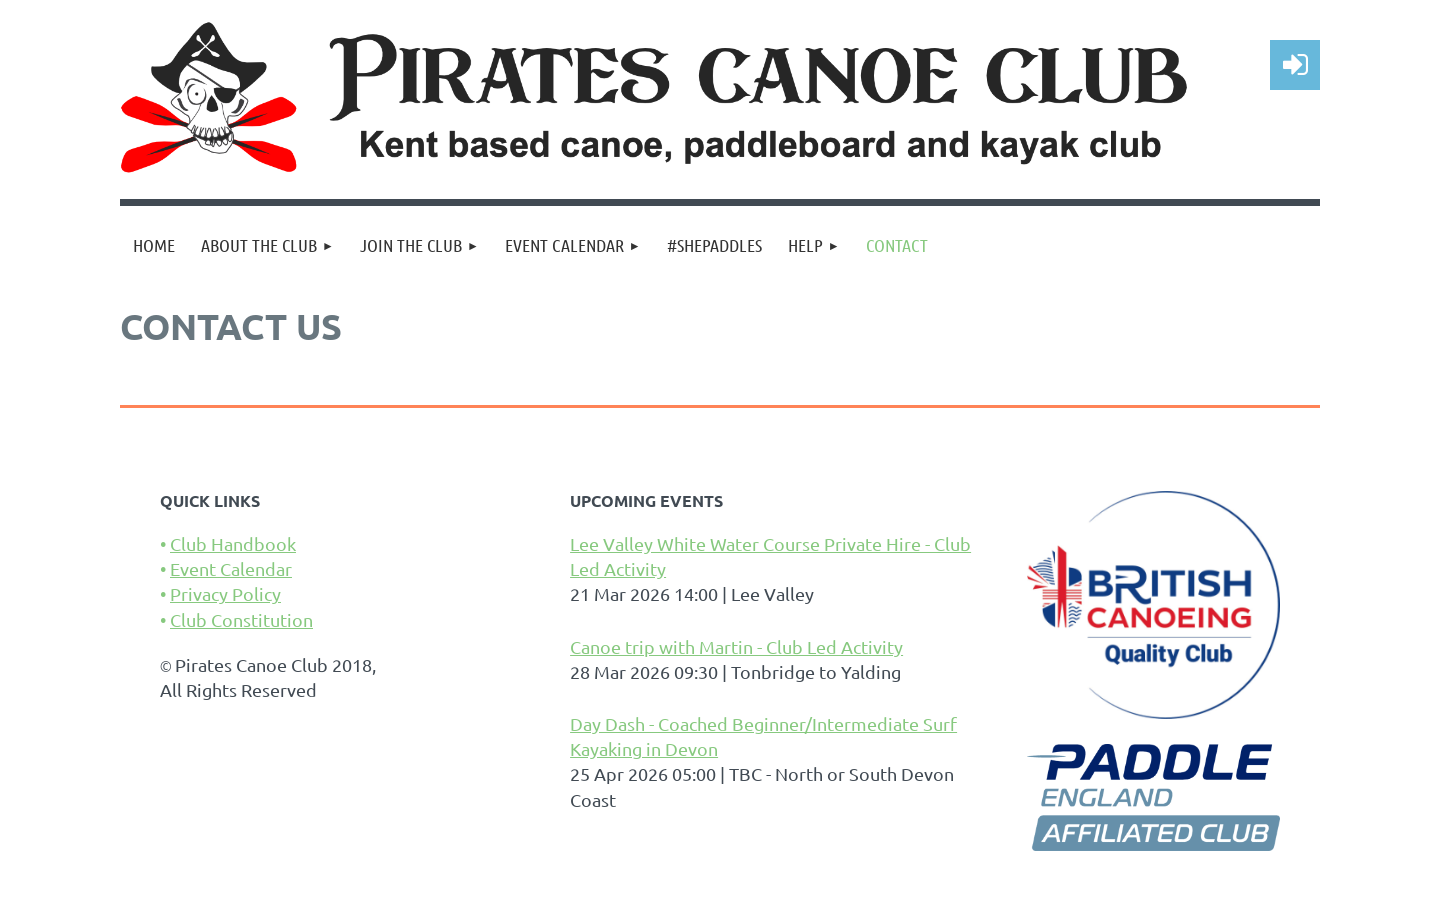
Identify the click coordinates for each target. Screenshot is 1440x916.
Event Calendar (231, 568)
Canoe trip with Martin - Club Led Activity (736, 646)
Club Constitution (241, 619)
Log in (1295, 65)
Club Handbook (233, 543)
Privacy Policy (225, 593)
